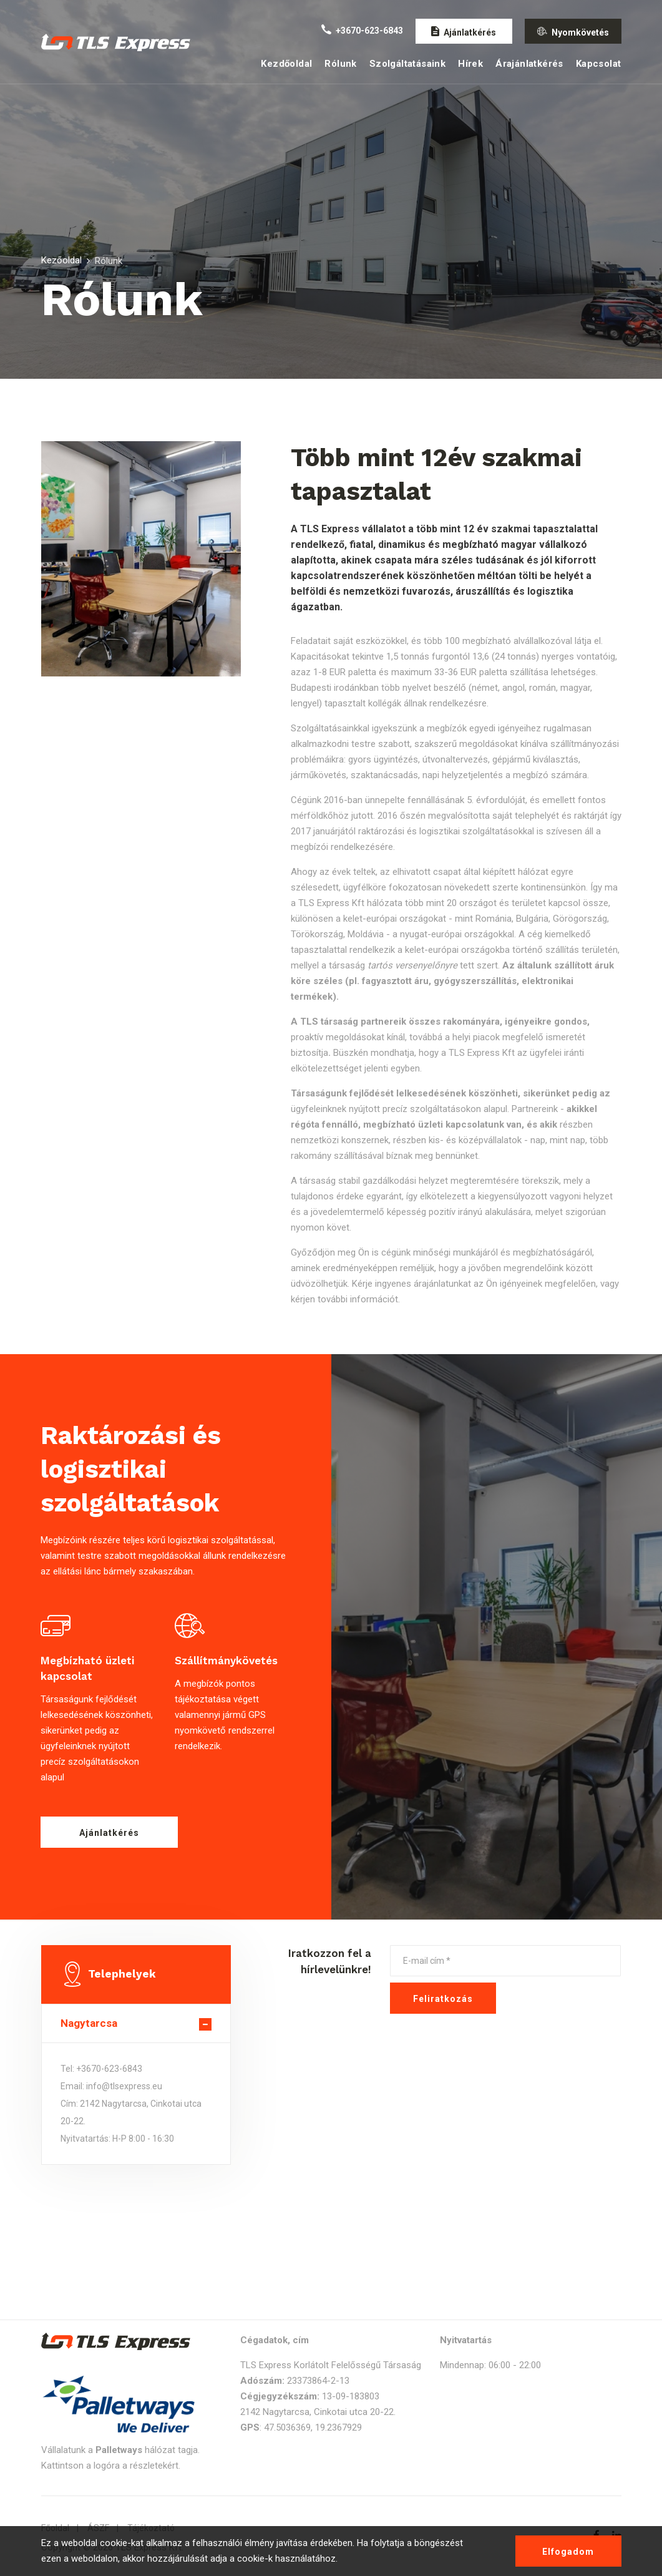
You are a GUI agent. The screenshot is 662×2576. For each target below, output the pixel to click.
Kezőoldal (61, 260)
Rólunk (340, 63)
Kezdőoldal (286, 63)
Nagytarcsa (89, 2023)
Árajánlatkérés (529, 63)
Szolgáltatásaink (407, 63)
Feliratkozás (443, 1999)
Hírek (470, 63)
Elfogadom (568, 2552)
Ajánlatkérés (109, 1833)
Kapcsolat (598, 63)
